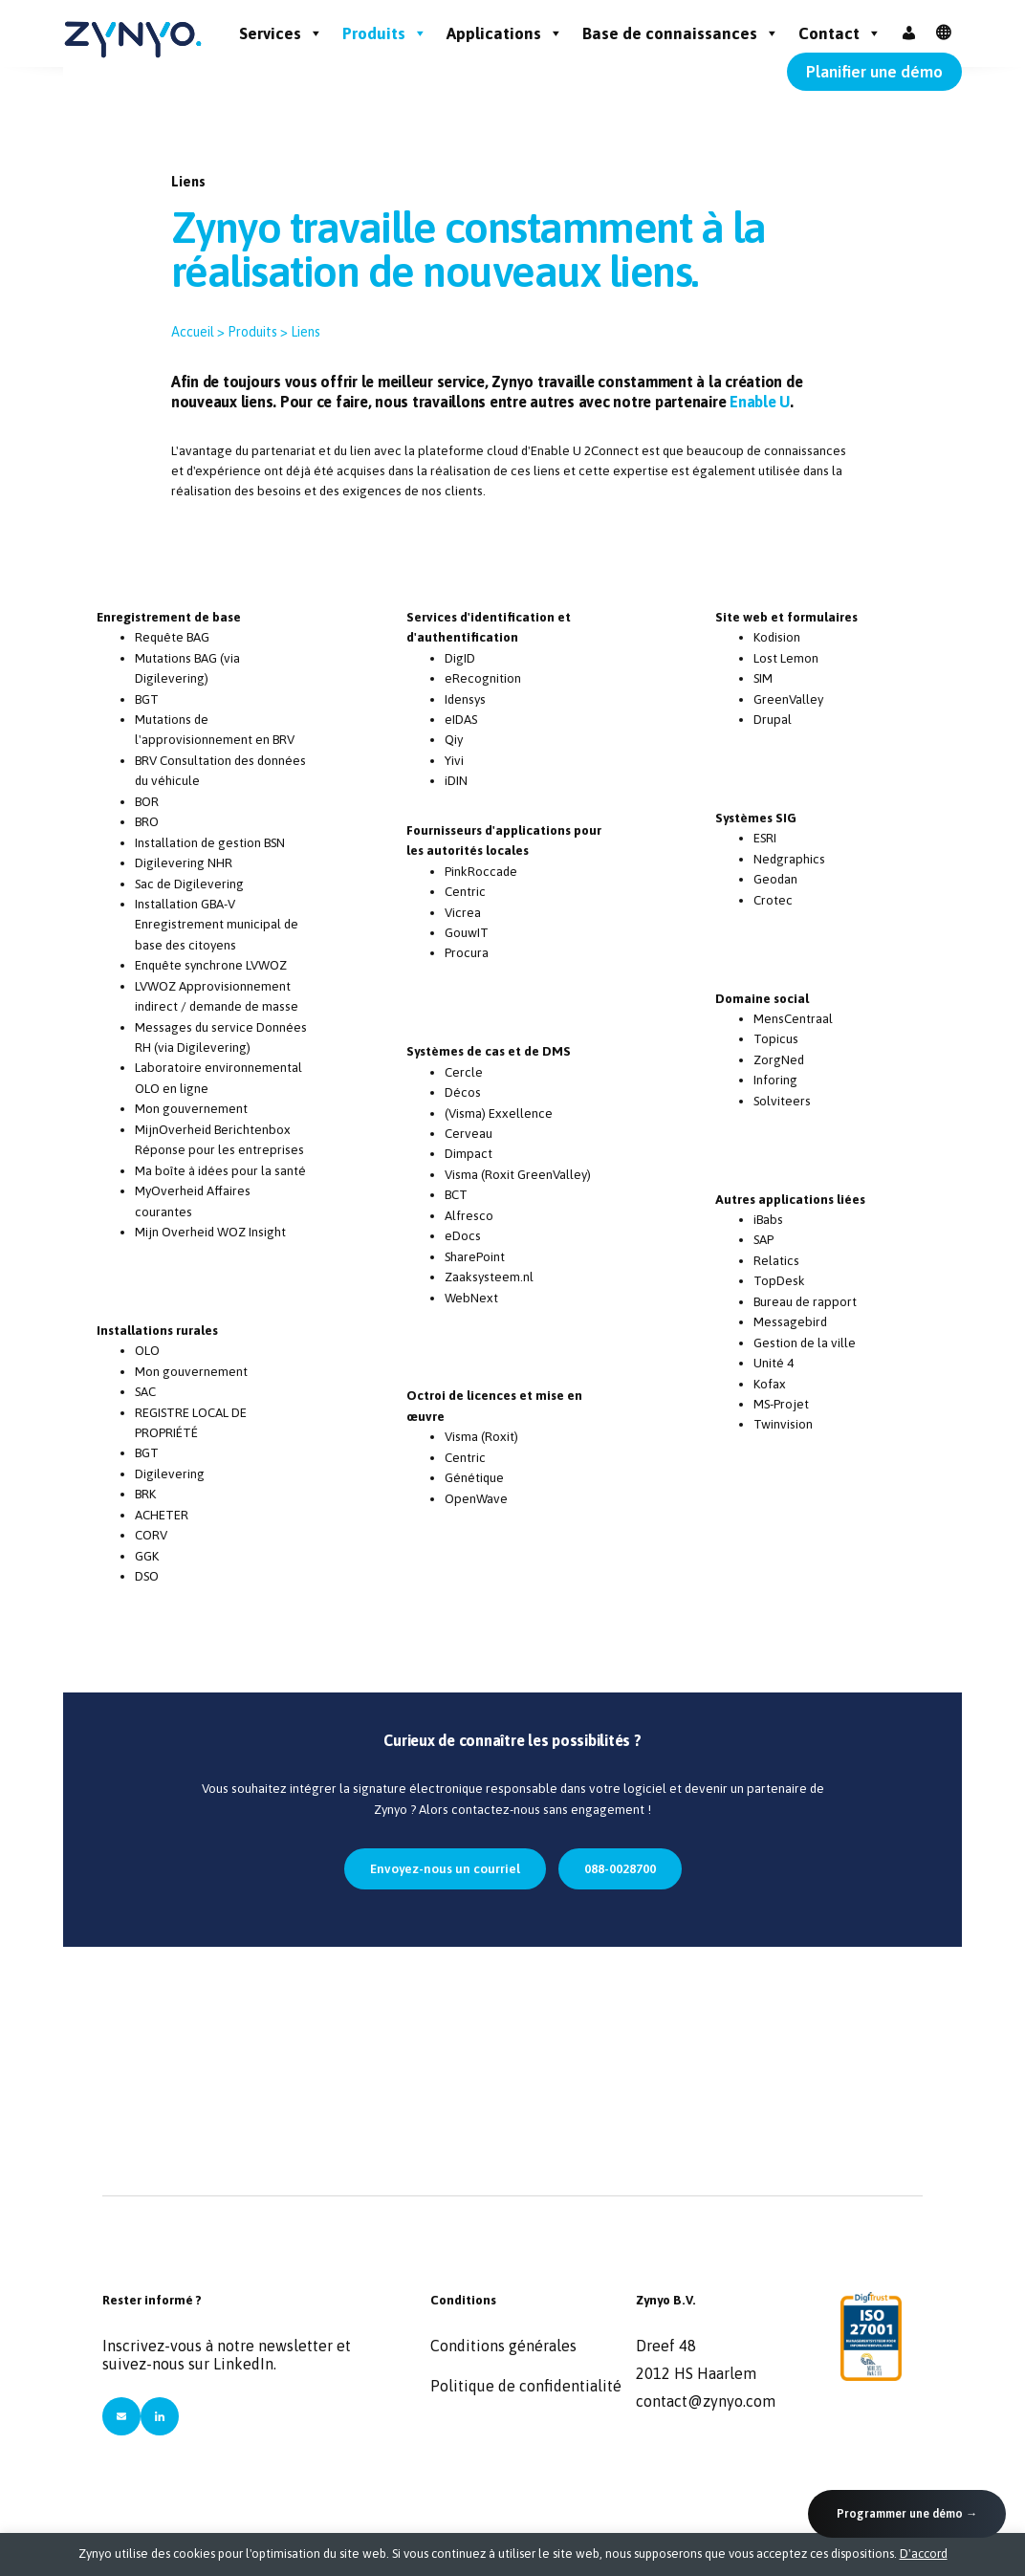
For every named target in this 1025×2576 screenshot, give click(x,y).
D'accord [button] (924, 2553)
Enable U (760, 401)
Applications (505, 33)
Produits (384, 33)
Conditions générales (503, 2345)
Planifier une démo (874, 71)
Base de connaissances (680, 33)
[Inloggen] (909, 33)
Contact (840, 33)
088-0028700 (620, 1868)
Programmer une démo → (907, 2513)
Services (281, 33)
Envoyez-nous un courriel (445, 1868)
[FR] (944, 33)
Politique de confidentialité (526, 2385)
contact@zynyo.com (705, 2401)
